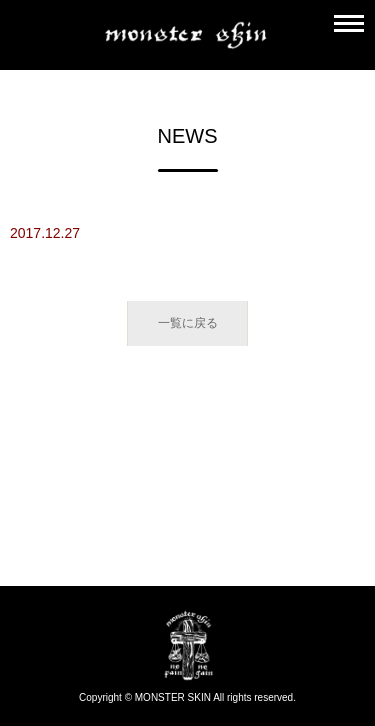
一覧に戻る (188, 323)
